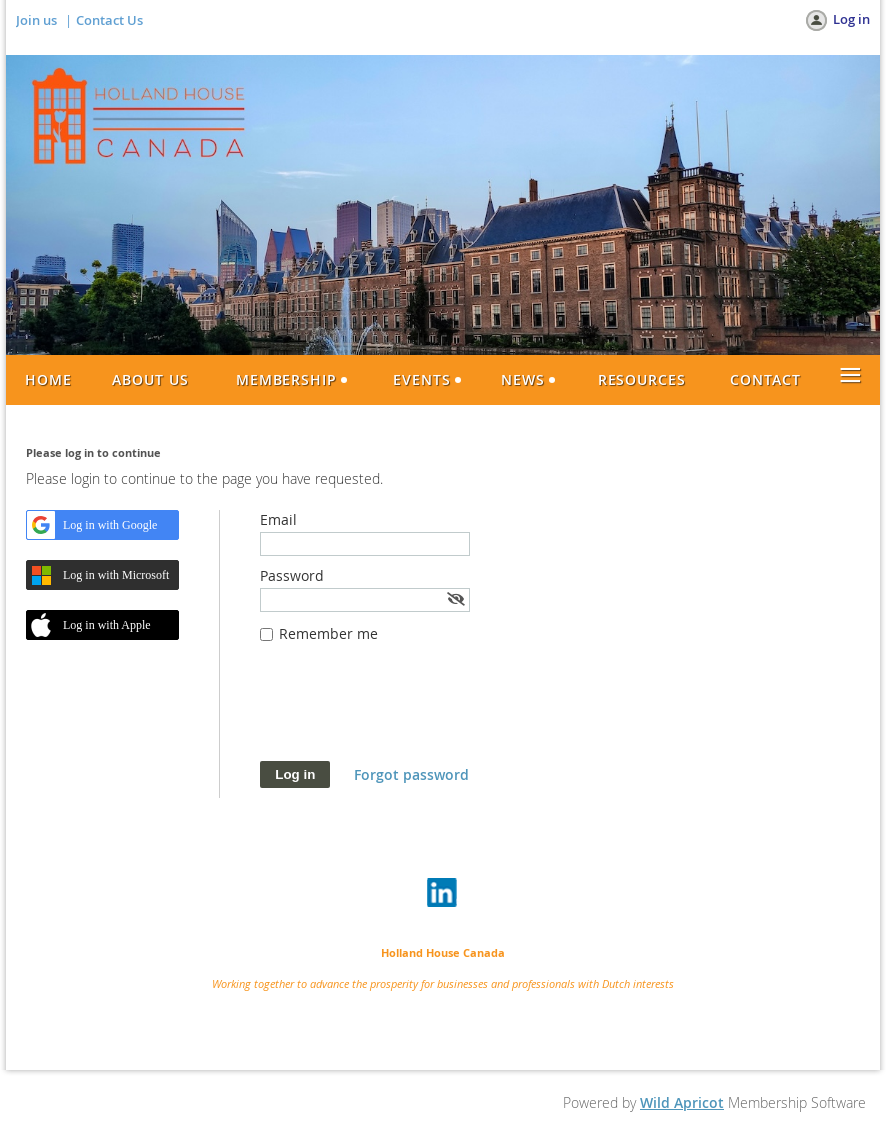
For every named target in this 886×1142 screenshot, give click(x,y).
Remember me (328, 633)
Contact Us (109, 20)
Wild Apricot (682, 1102)
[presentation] (412, 712)
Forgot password (411, 774)
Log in (851, 19)
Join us (36, 20)
